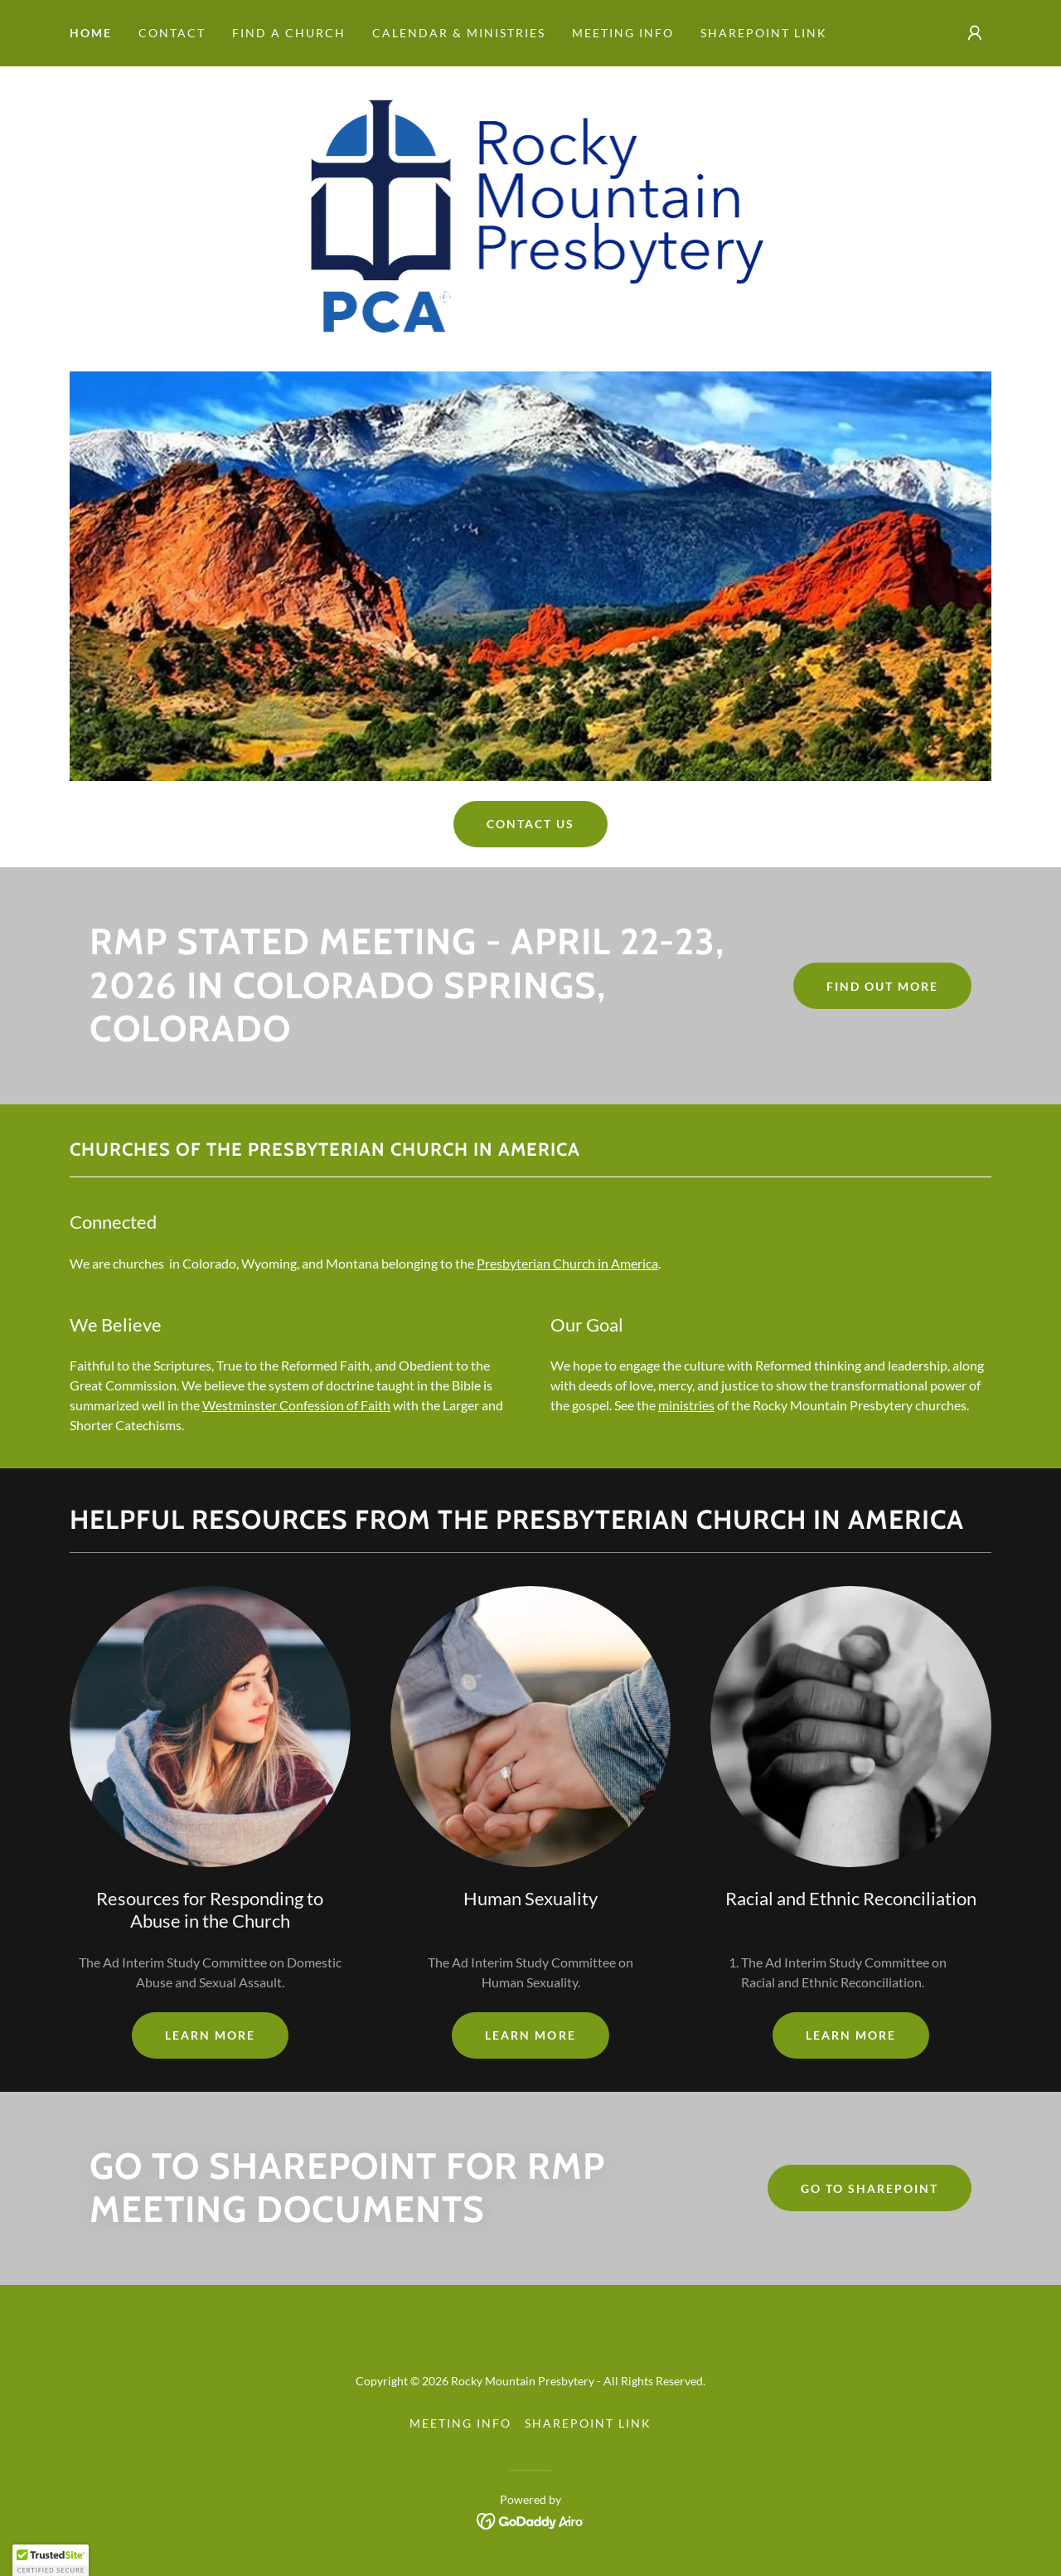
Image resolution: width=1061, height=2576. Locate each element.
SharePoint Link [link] (763, 33)
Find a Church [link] (289, 33)
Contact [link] (172, 33)
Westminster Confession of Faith (296, 1405)
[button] (974, 33)
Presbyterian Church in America (567, 1263)
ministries (686, 1405)
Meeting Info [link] (623, 33)
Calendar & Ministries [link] (458, 33)
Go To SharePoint (869, 2188)
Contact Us (530, 824)
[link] (531, 217)
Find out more (882, 986)
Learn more (210, 2035)
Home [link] (91, 33)
